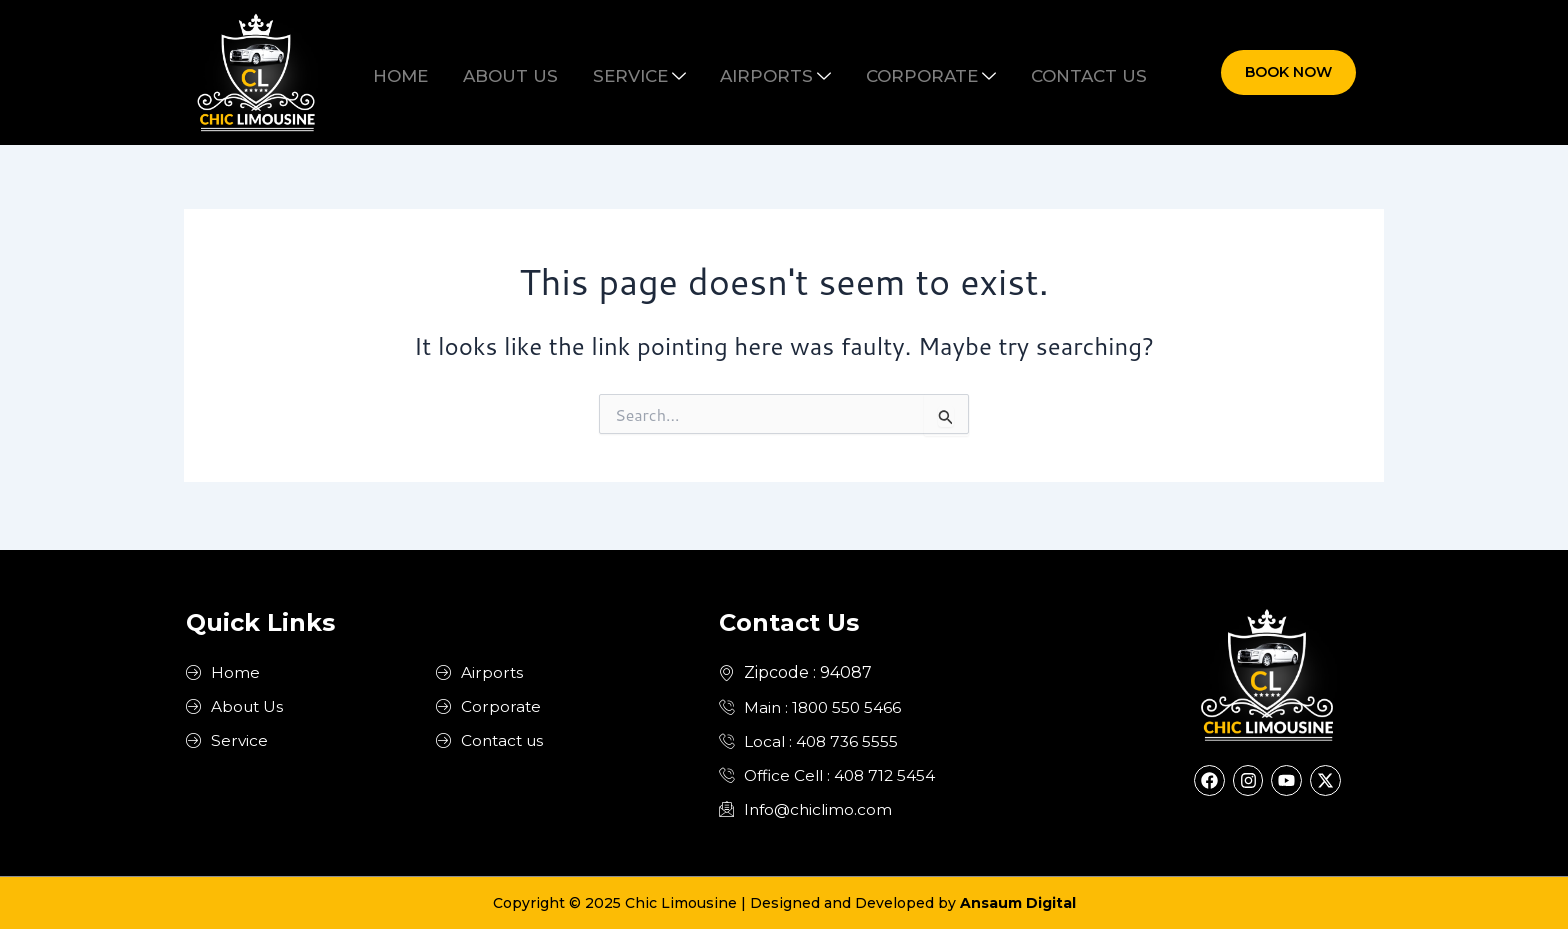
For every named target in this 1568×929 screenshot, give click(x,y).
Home (437, 72)
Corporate (909, 72)
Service (646, 72)
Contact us (1052, 72)
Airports (768, 72)
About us (532, 72)
